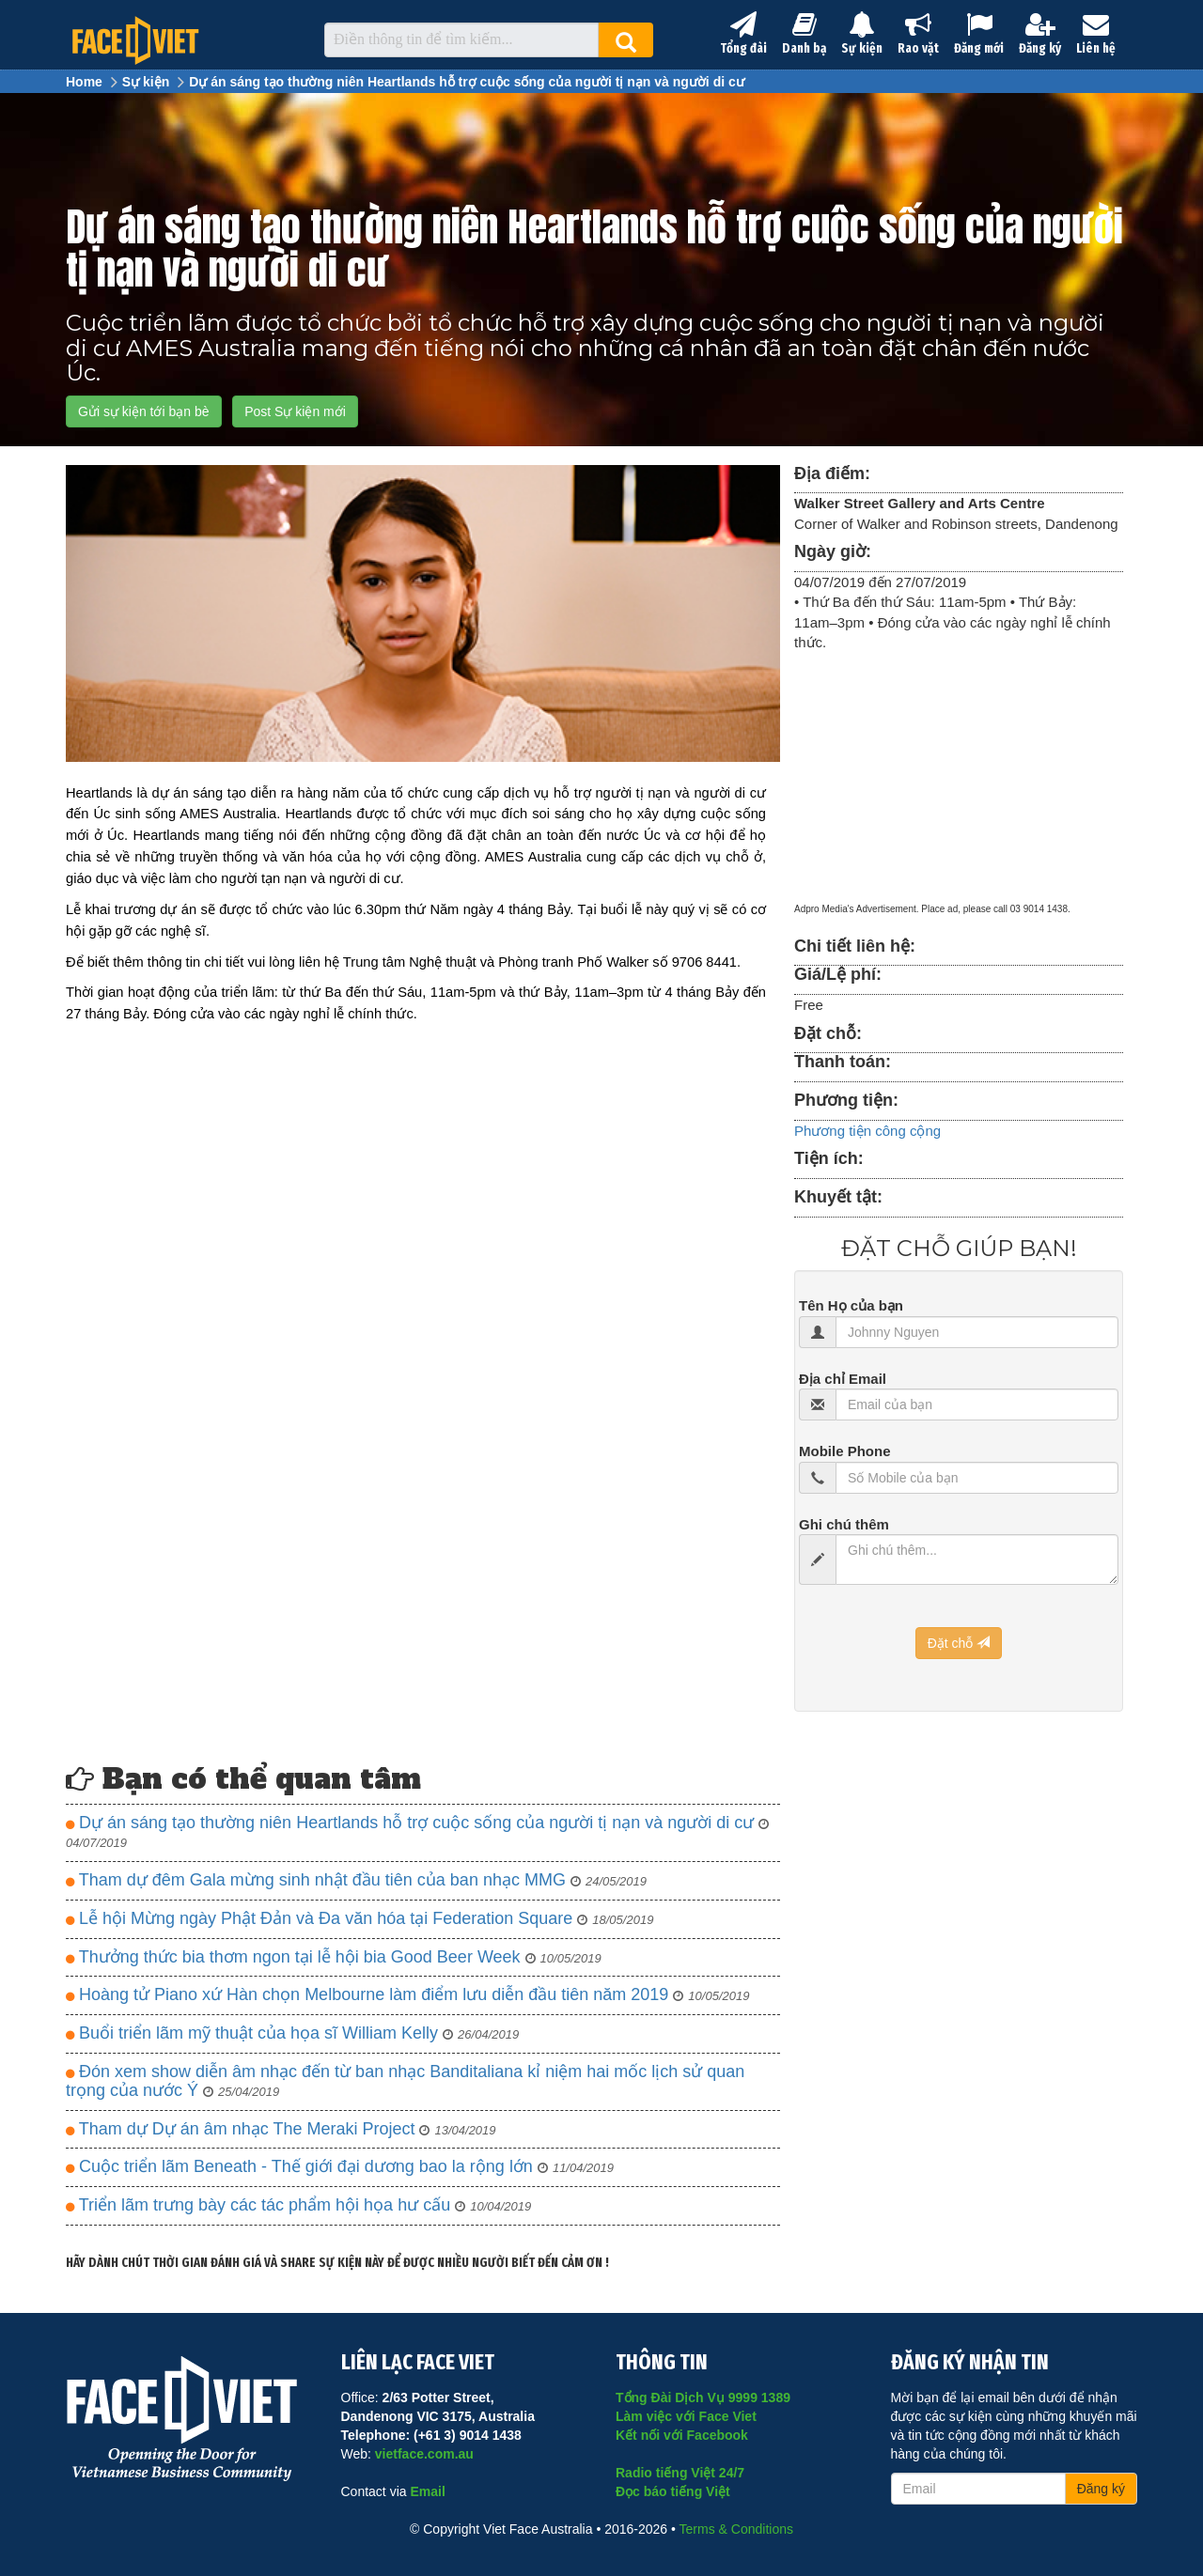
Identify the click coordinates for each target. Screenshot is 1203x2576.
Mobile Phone (845, 1451)
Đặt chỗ (959, 1643)
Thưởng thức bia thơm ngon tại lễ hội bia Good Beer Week (334, 1957)
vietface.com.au (424, 2453)
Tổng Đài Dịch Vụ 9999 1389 (703, 2397)
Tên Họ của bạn (851, 1305)
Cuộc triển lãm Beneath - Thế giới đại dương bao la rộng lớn (340, 2167)
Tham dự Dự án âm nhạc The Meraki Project (281, 2129)
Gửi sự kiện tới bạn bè (144, 411)
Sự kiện (862, 33)
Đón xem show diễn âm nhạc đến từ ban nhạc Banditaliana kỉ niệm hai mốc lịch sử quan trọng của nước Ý (405, 2081)
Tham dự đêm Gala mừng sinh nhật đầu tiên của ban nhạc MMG (356, 1880)
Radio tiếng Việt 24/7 (680, 2472)
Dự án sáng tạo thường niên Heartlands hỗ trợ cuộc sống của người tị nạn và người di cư (466, 81)
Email (427, 2491)
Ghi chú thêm (844, 1524)
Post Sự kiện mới (295, 411)
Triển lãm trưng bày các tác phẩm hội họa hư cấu (298, 2205)
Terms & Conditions (736, 2529)
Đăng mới (979, 33)
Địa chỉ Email (842, 1379)
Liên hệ (1096, 33)
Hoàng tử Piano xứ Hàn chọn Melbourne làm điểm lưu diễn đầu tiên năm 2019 (407, 1995)
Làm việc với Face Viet (686, 2416)
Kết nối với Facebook (682, 2435)
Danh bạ (804, 33)
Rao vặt (918, 33)
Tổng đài (743, 33)
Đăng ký (1040, 33)
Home (84, 81)
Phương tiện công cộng (867, 1131)
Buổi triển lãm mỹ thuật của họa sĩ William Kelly (292, 2033)
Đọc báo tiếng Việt (673, 2491)
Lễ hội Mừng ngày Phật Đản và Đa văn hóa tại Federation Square (359, 1919)
